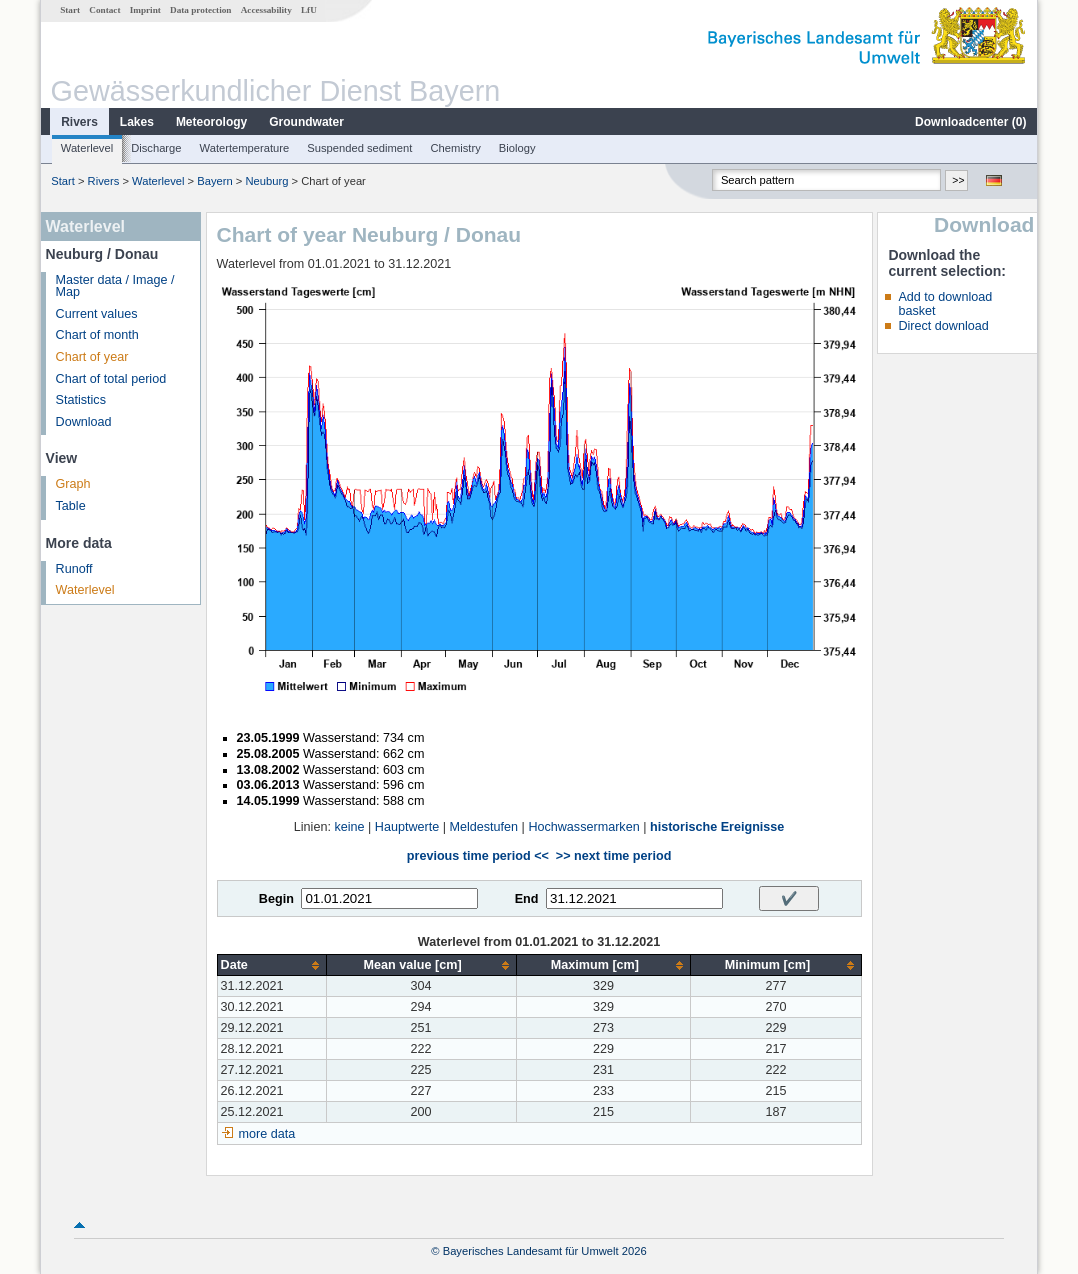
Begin (276, 899)
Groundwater (306, 122)
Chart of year (92, 357)
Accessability (266, 10)
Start (70, 10)
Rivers (79, 122)
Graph (73, 484)
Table (71, 506)
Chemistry (455, 148)
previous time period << (478, 856)
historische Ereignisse (717, 827)
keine (349, 827)
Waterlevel (87, 148)
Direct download (943, 326)
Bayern (214, 181)
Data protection (200, 10)
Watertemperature (245, 148)
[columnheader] (271, 965)
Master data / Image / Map (115, 286)
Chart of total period (111, 379)
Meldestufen (483, 827)
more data (267, 1134)
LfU (309, 10)
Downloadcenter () (970, 122)
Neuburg (266, 181)
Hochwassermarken (583, 827)
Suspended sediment (359, 148)
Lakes (137, 122)
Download (84, 422)
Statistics (81, 400)
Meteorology (211, 122)
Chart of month (97, 335)
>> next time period (613, 856)
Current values (97, 314)
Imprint (145, 10)
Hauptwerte (407, 827)
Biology (517, 148)
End (527, 899)
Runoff (74, 569)
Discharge (156, 148)
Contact (104, 10)
